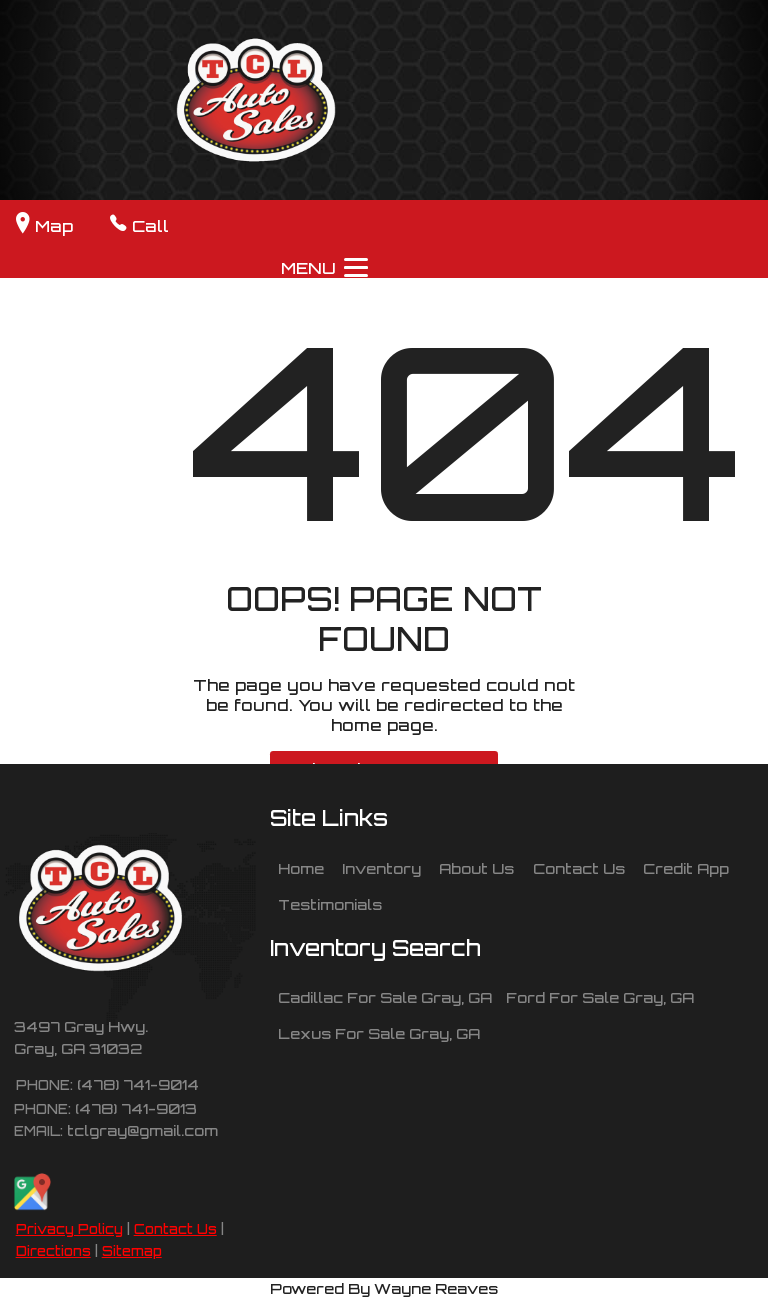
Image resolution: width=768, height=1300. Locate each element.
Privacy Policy (69, 1229)
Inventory (381, 868)
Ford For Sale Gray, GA (600, 997)
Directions (53, 1251)
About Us (476, 868)
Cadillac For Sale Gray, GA (385, 997)
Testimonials (330, 904)
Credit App (686, 868)
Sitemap (132, 1251)
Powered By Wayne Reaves (384, 1288)
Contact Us (175, 1229)
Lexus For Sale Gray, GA (379, 1033)
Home (301, 868)
